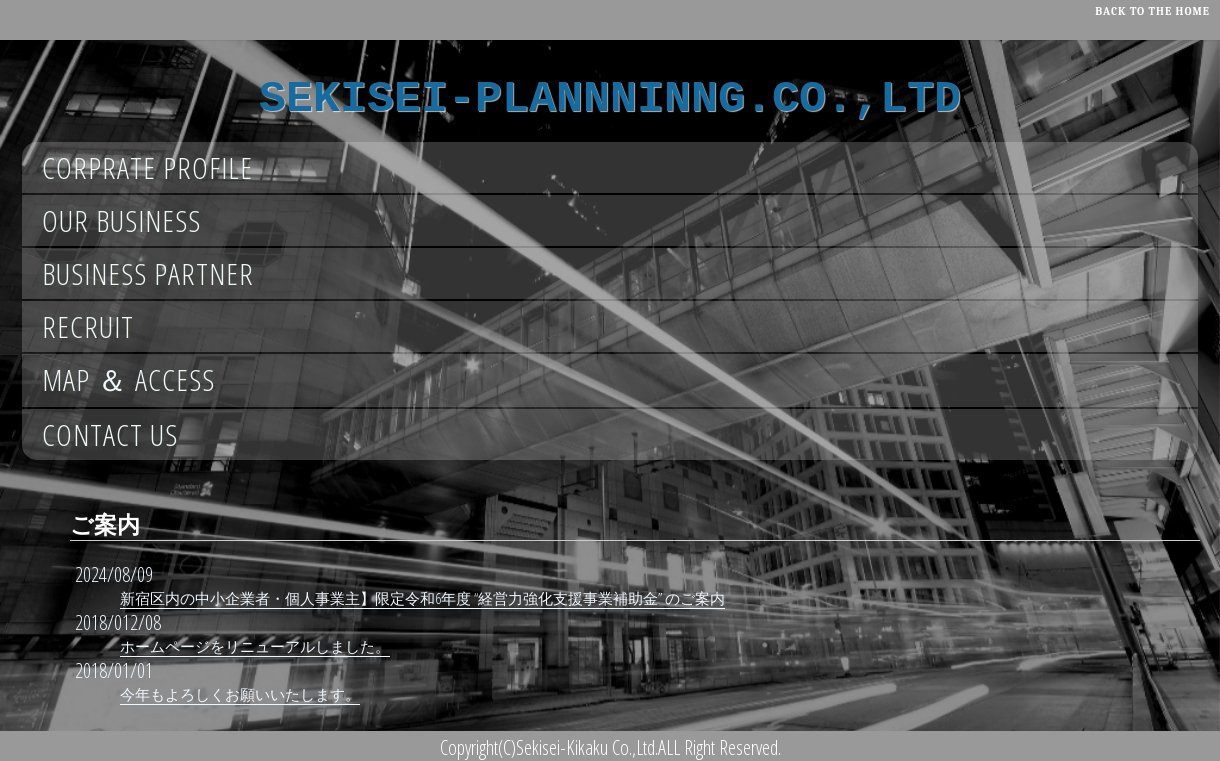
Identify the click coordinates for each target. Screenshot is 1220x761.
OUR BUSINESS (121, 220)
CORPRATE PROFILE (147, 167)
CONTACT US (110, 434)
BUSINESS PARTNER (148, 273)
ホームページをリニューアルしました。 (255, 646)
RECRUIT (88, 326)
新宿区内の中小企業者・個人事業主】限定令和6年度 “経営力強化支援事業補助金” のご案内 (422, 598)
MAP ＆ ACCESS (128, 379)
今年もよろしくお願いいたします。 (240, 694)
